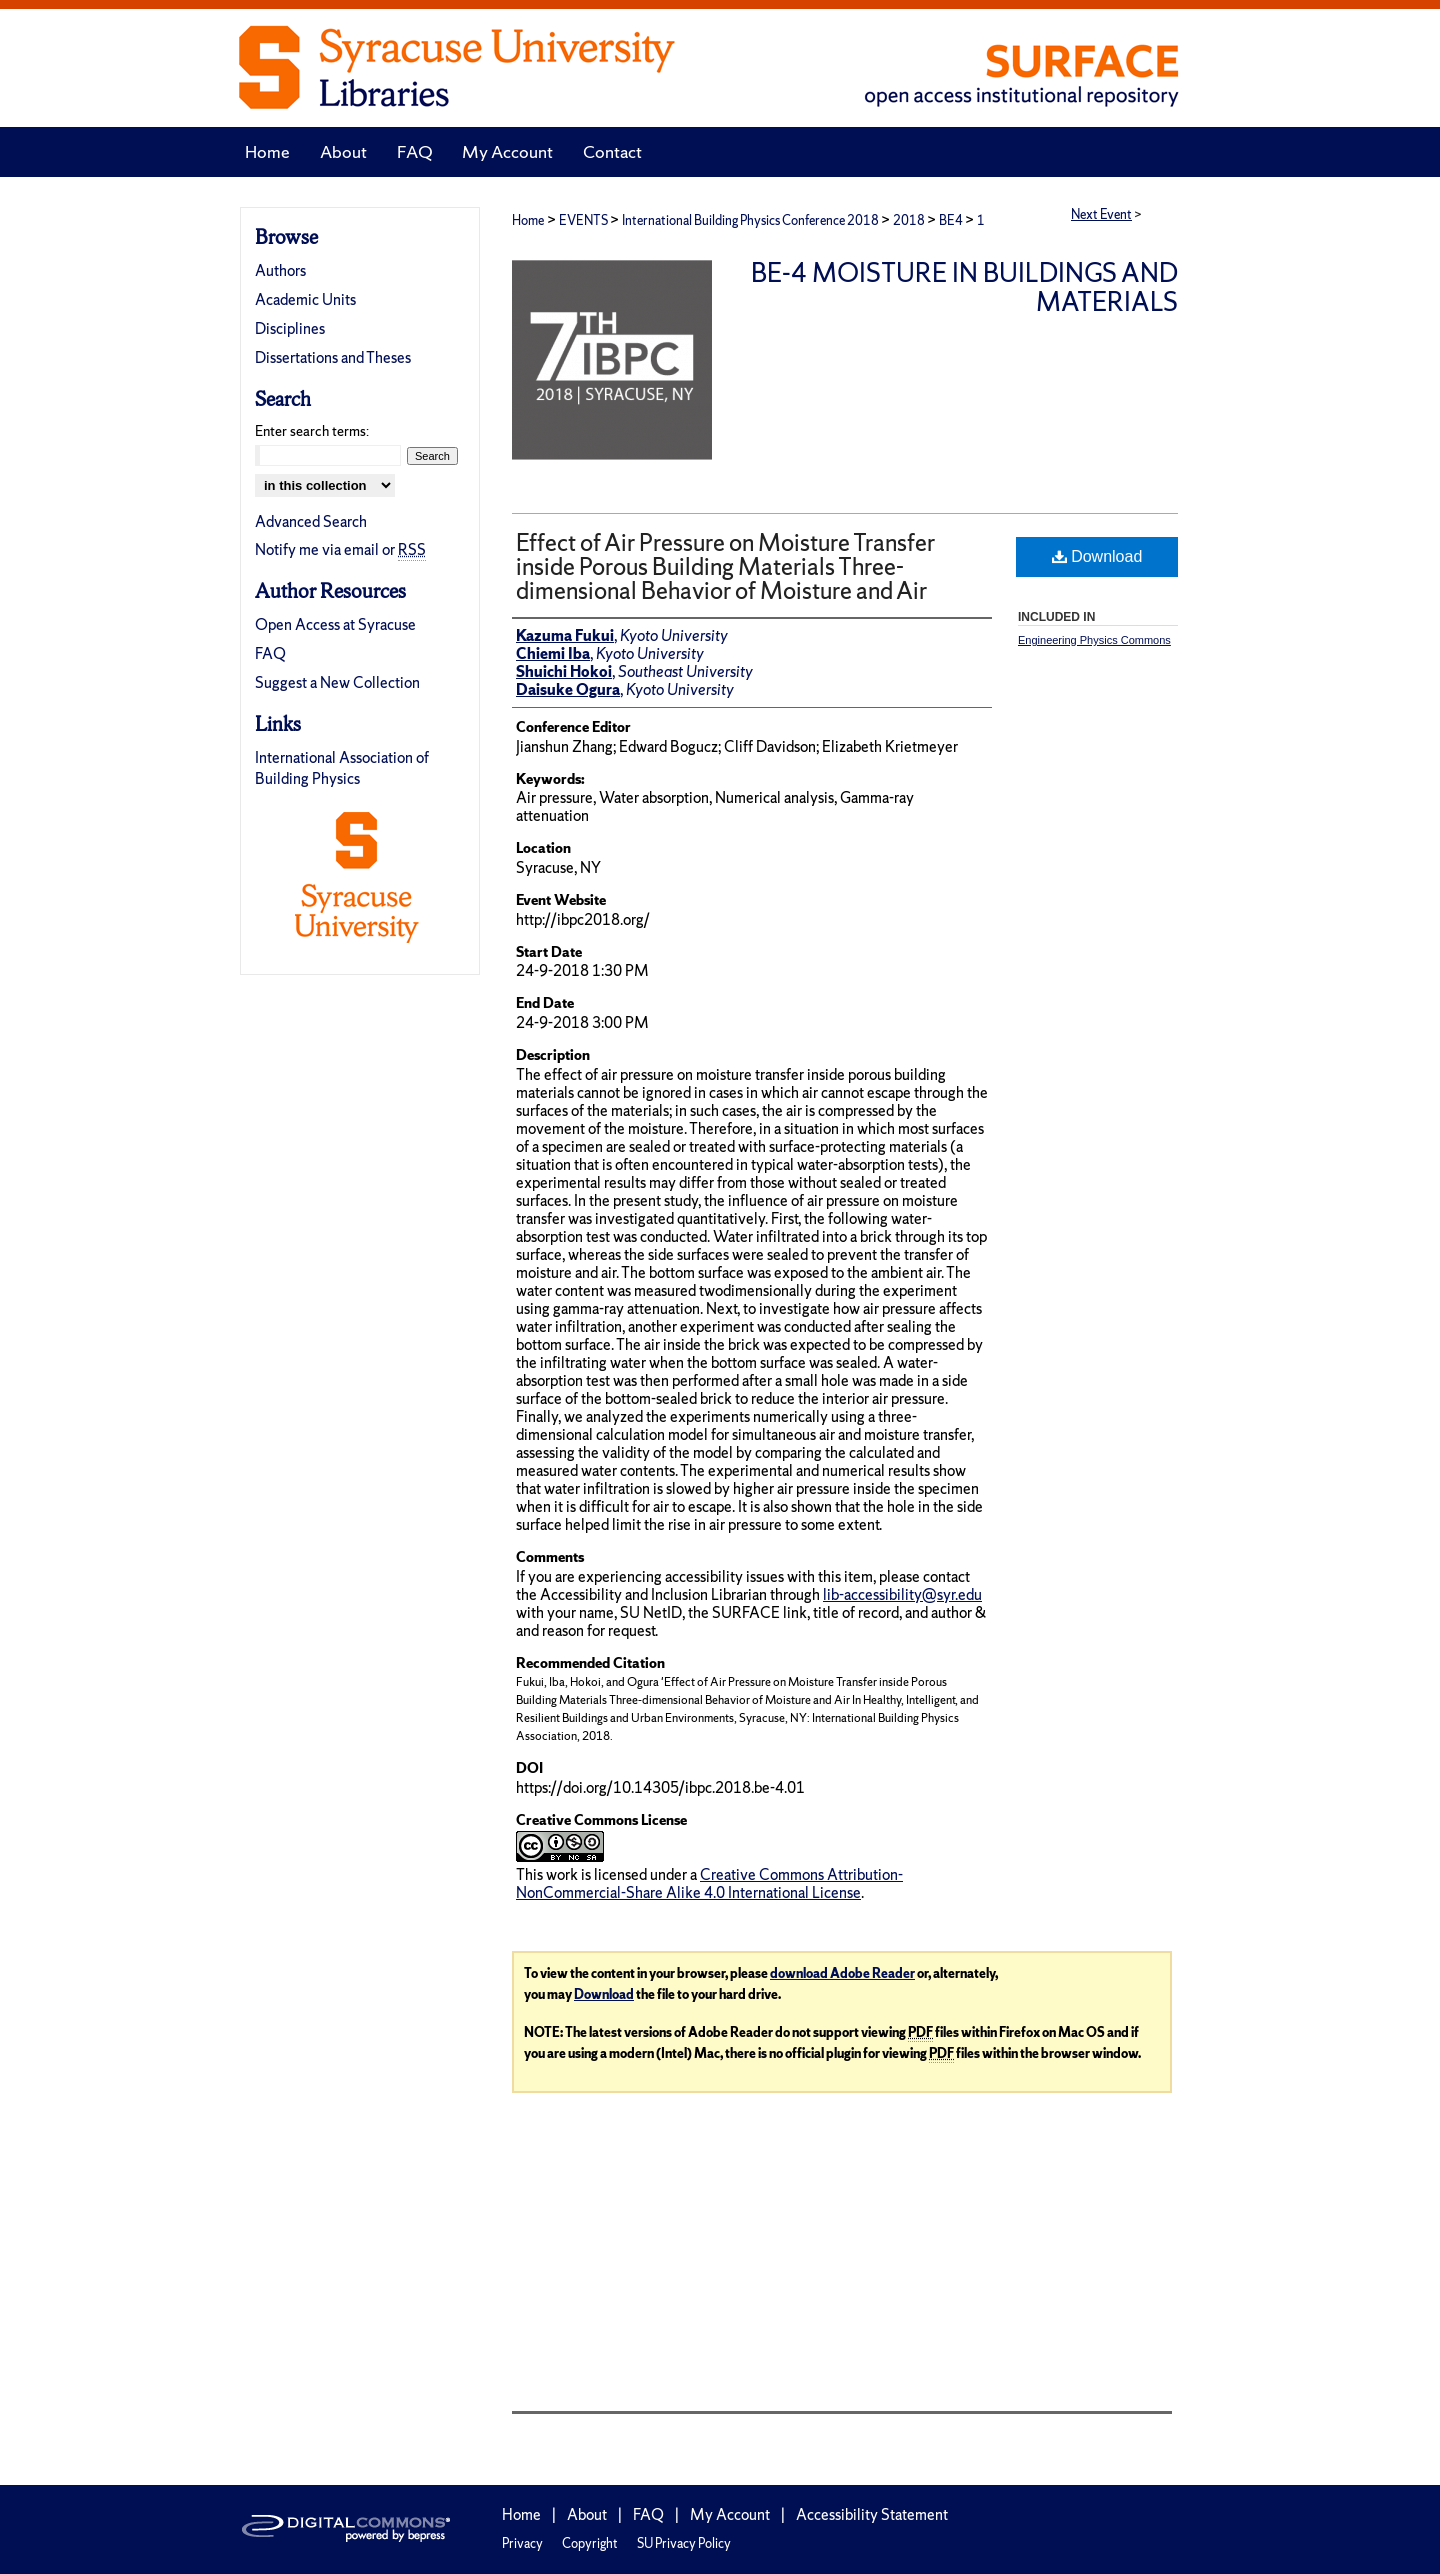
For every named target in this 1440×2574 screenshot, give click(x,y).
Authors (280, 270)
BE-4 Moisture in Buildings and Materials (964, 287)
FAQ (270, 653)
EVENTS (584, 220)
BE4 (952, 220)
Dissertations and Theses (333, 357)
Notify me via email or (340, 549)
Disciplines (290, 328)
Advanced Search (311, 521)
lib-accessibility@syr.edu (902, 1594)
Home (528, 220)
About (587, 2514)
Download (1097, 556)
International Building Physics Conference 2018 (751, 220)
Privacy (522, 2543)
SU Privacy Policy (684, 2543)
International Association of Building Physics (342, 768)
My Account (730, 2514)
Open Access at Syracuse (335, 624)
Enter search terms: (312, 431)
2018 (910, 220)
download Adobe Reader (842, 1973)
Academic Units (305, 299)
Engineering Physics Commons (1094, 640)
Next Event (1101, 214)
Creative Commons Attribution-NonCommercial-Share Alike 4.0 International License (709, 1883)
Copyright (590, 2543)
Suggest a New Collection (337, 682)
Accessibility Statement (872, 2514)
